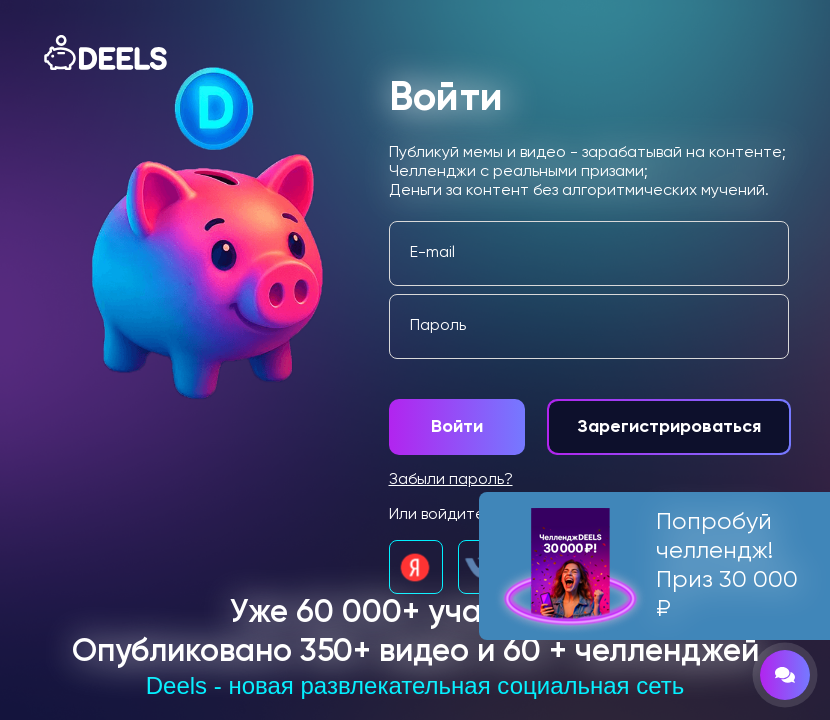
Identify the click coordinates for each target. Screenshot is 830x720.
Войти (457, 427)
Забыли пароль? (451, 480)
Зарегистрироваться (669, 427)
